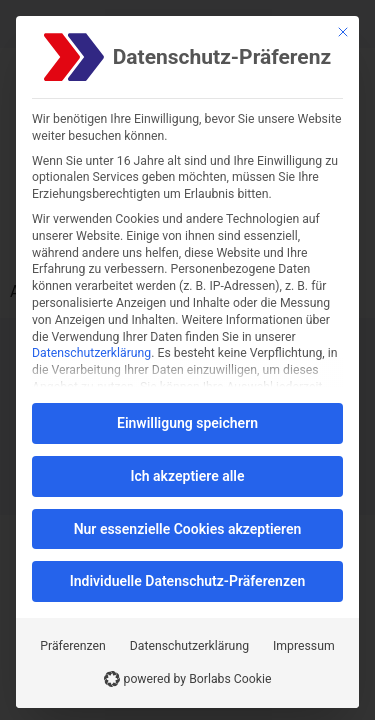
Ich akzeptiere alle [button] (187, 476)
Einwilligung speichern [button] (187, 423)
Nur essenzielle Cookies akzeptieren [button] (188, 529)
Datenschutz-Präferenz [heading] (222, 57)
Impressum (304, 646)
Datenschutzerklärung (91, 353)
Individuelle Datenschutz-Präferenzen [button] (188, 581)
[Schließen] (343, 32)
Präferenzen (72, 646)
